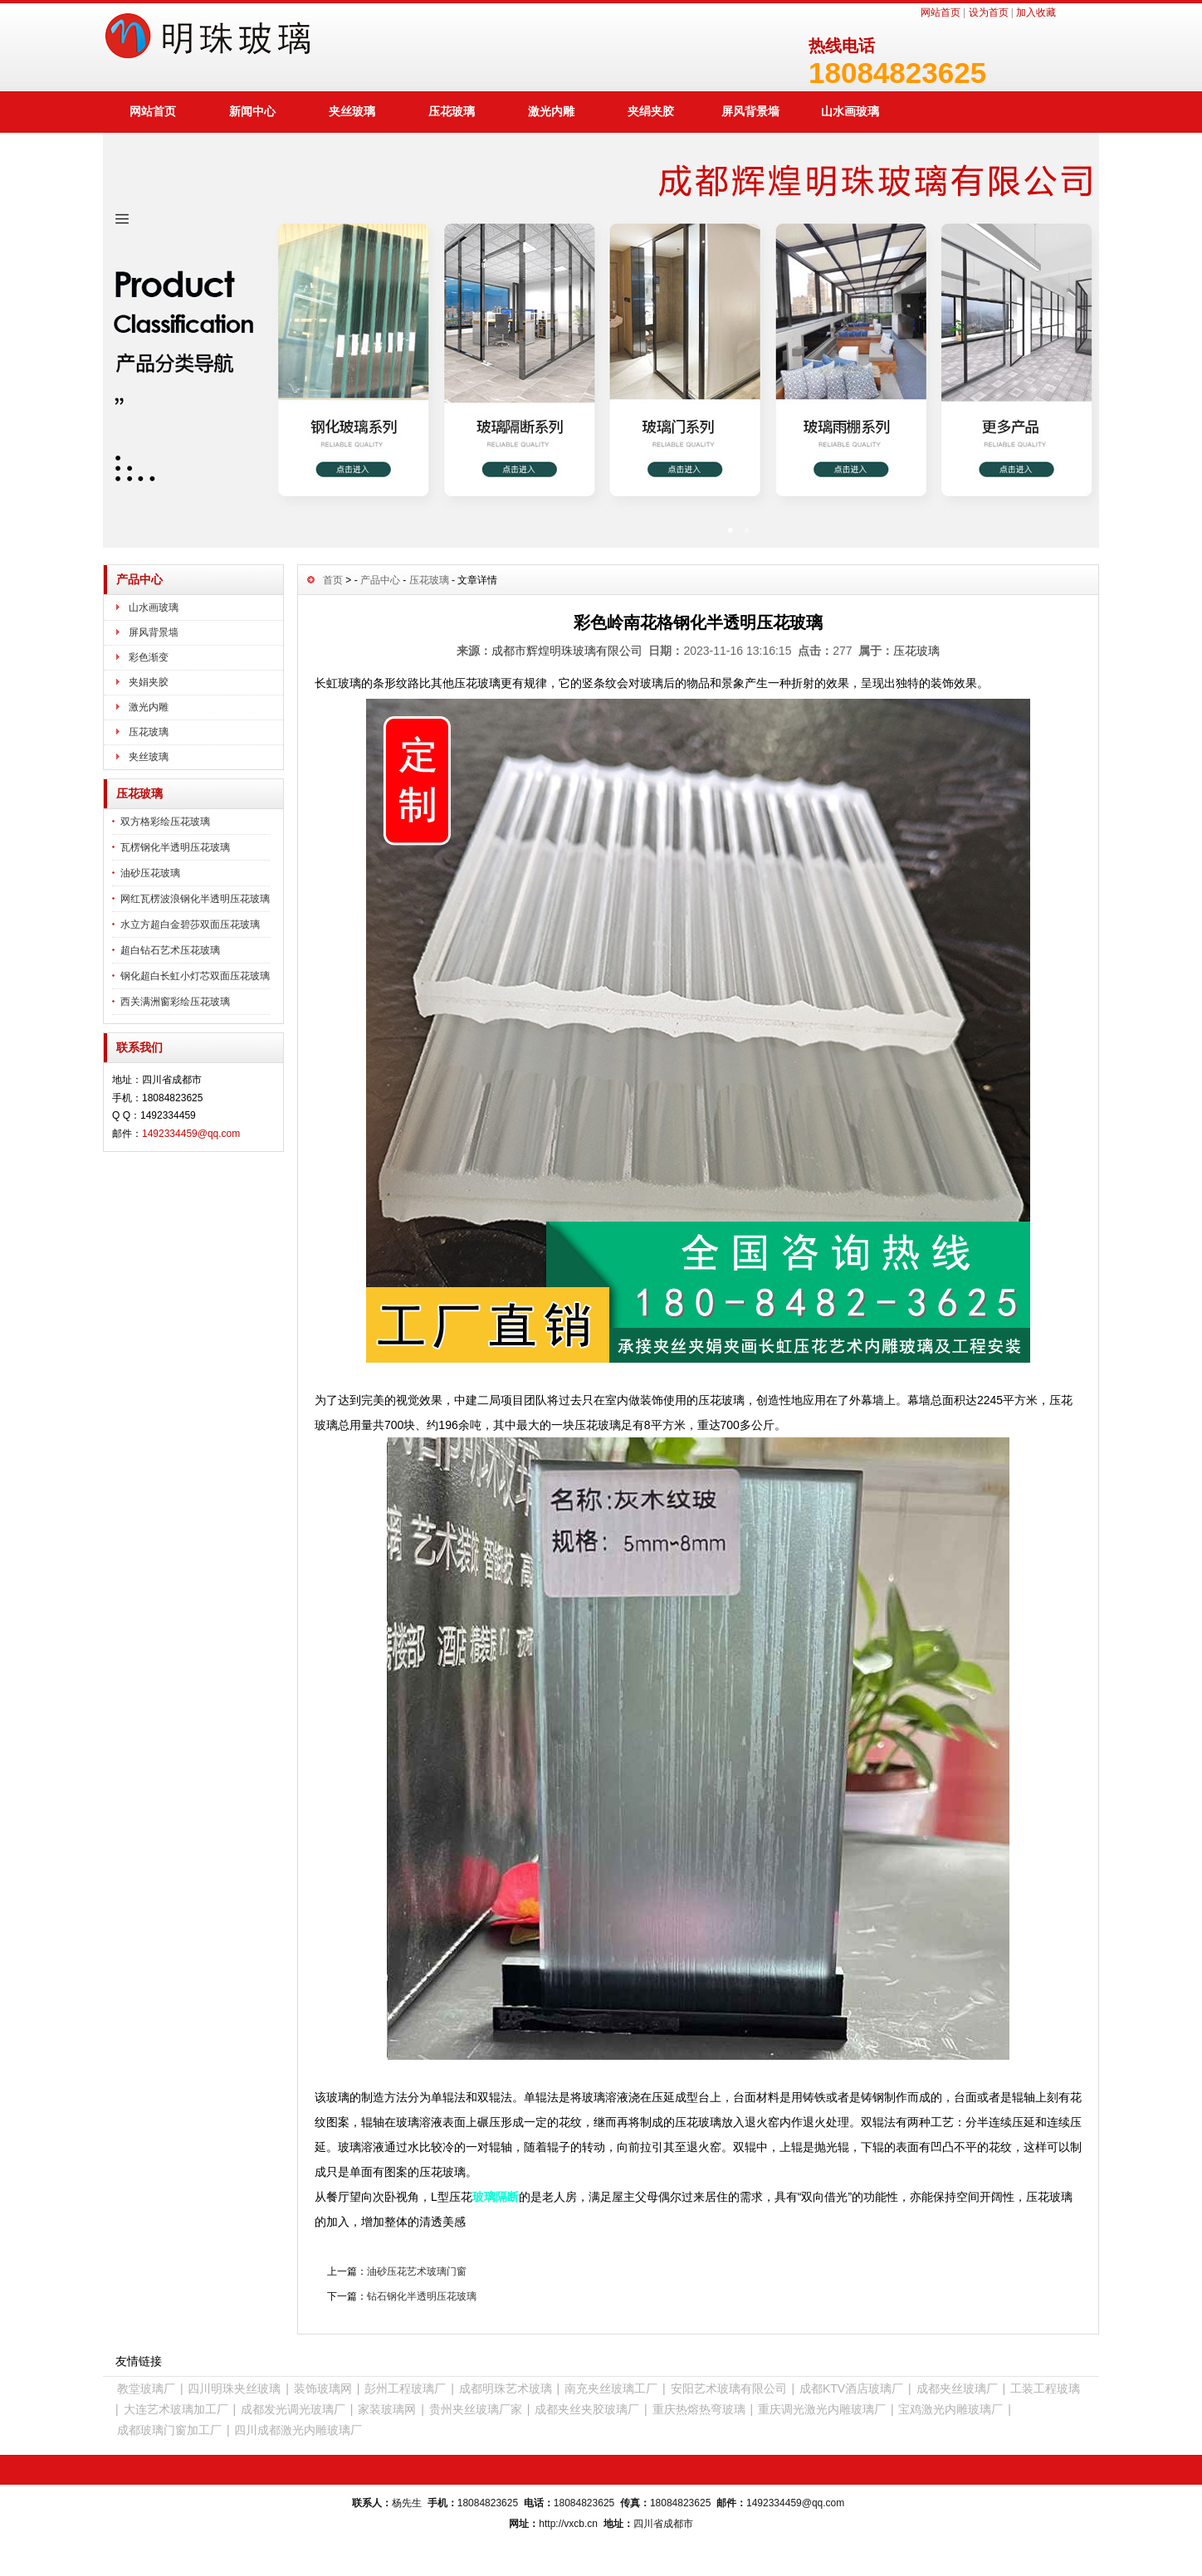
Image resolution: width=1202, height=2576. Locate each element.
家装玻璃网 (387, 2409)
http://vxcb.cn (568, 2524)
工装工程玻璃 (1045, 2388)
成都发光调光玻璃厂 (293, 2409)
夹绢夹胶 (651, 111)
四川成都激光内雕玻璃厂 (298, 2430)
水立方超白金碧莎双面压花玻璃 (190, 924)
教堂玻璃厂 (146, 2388)
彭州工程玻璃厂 (405, 2388)
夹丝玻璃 (352, 111)
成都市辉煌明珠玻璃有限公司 (567, 650)
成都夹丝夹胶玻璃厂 (587, 2409)
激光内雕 (551, 111)
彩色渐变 (149, 657)
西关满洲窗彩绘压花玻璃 (175, 1001)
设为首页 (989, 12)
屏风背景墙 (750, 111)
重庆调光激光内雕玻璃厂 (822, 2409)
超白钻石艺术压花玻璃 (170, 950)
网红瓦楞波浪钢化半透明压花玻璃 (195, 899)
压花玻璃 (451, 111)
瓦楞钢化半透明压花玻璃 (175, 847)
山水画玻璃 (850, 111)
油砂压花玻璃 (150, 873)
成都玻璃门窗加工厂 (169, 2430)
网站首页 (940, 12)
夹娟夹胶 (149, 682)
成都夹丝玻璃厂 (957, 2388)
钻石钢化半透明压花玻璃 (421, 2296)
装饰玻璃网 (323, 2388)
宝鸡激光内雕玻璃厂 (950, 2409)
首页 (333, 580)
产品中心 (380, 580)
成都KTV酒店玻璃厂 (851, 2388)
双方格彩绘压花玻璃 (165, 821)
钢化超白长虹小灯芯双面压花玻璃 (195, 976)
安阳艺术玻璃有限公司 (729, 2388)
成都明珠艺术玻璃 (505, 2388)
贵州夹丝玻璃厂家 (475, 2409)
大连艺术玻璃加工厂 (176, 2409)
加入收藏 (1036, 12)
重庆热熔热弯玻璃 (698, 2409)
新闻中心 (252, 111)
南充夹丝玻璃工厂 (610, 2388)
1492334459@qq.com (191, 1133)
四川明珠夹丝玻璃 (234, 2388)
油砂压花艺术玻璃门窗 (417, 2271)
